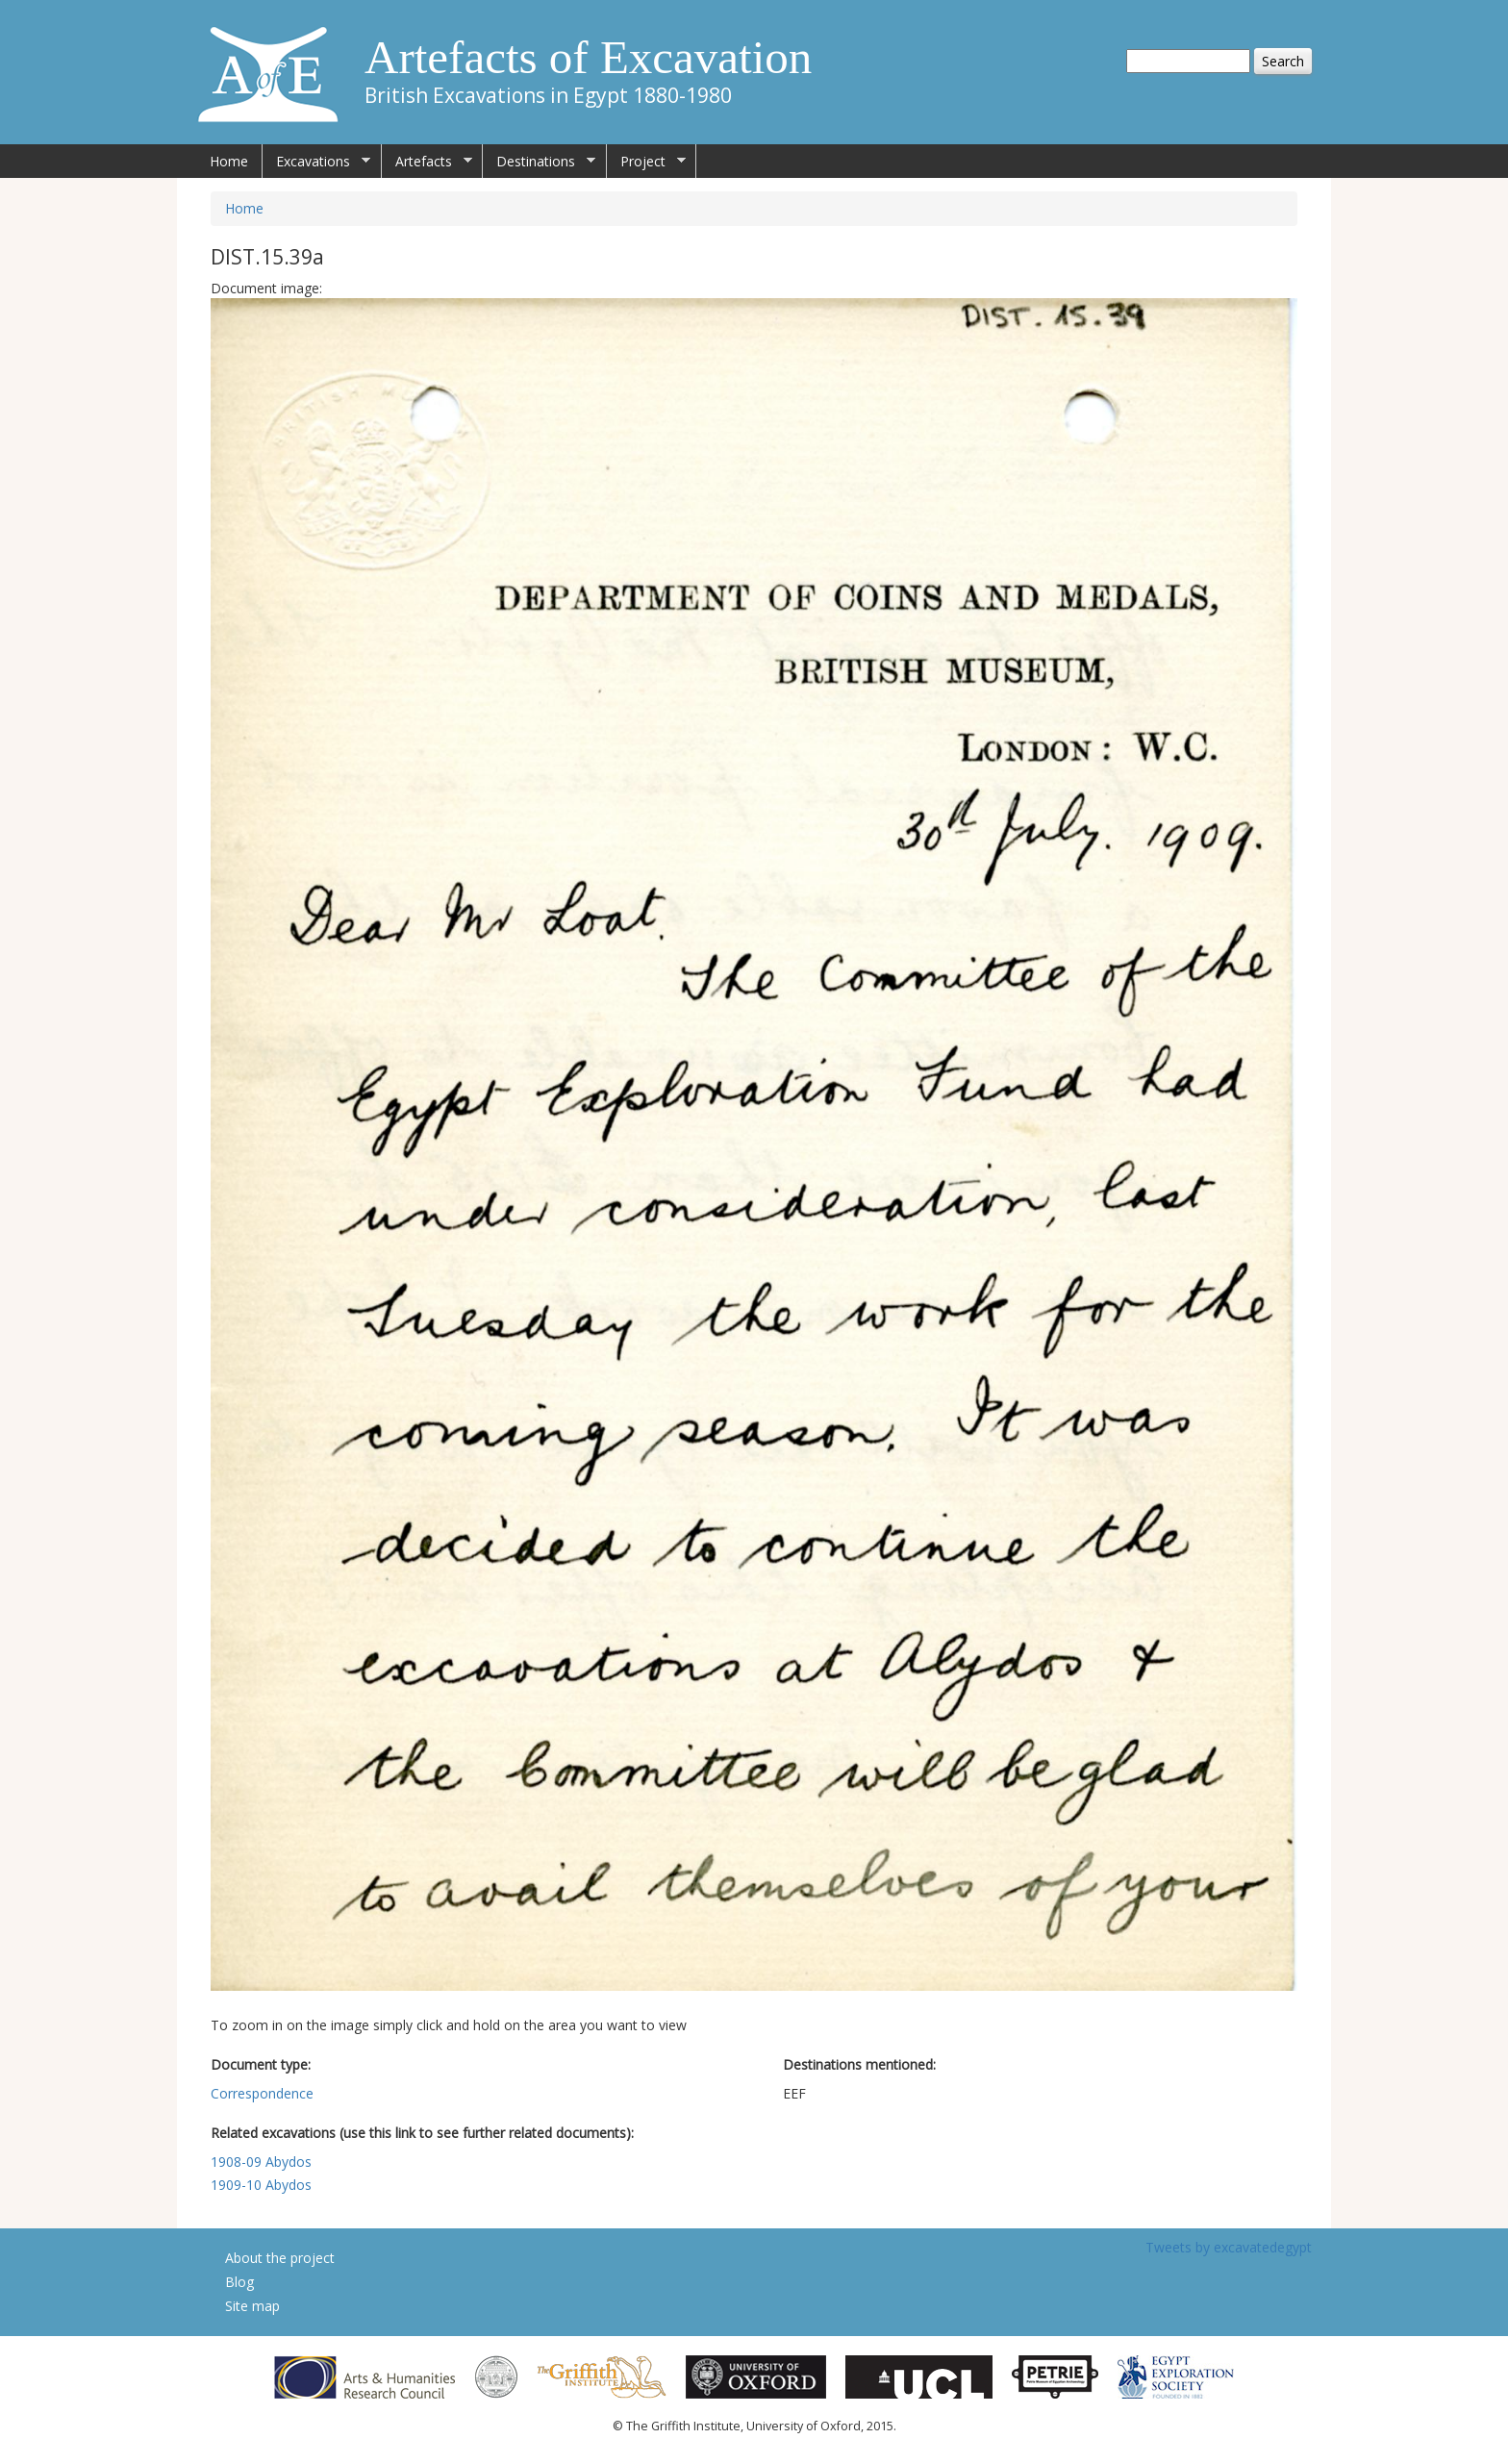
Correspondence (262, 2093)
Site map (252, 2306)
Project (646, 161)
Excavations (316, 161)
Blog (239, 2282)
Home (229, 161)
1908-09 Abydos (261, 2161)
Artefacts (427, 161)
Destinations (539, 161)
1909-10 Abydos (261, 2184)
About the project (280, 2258)
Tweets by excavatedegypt (1228, 2247)
